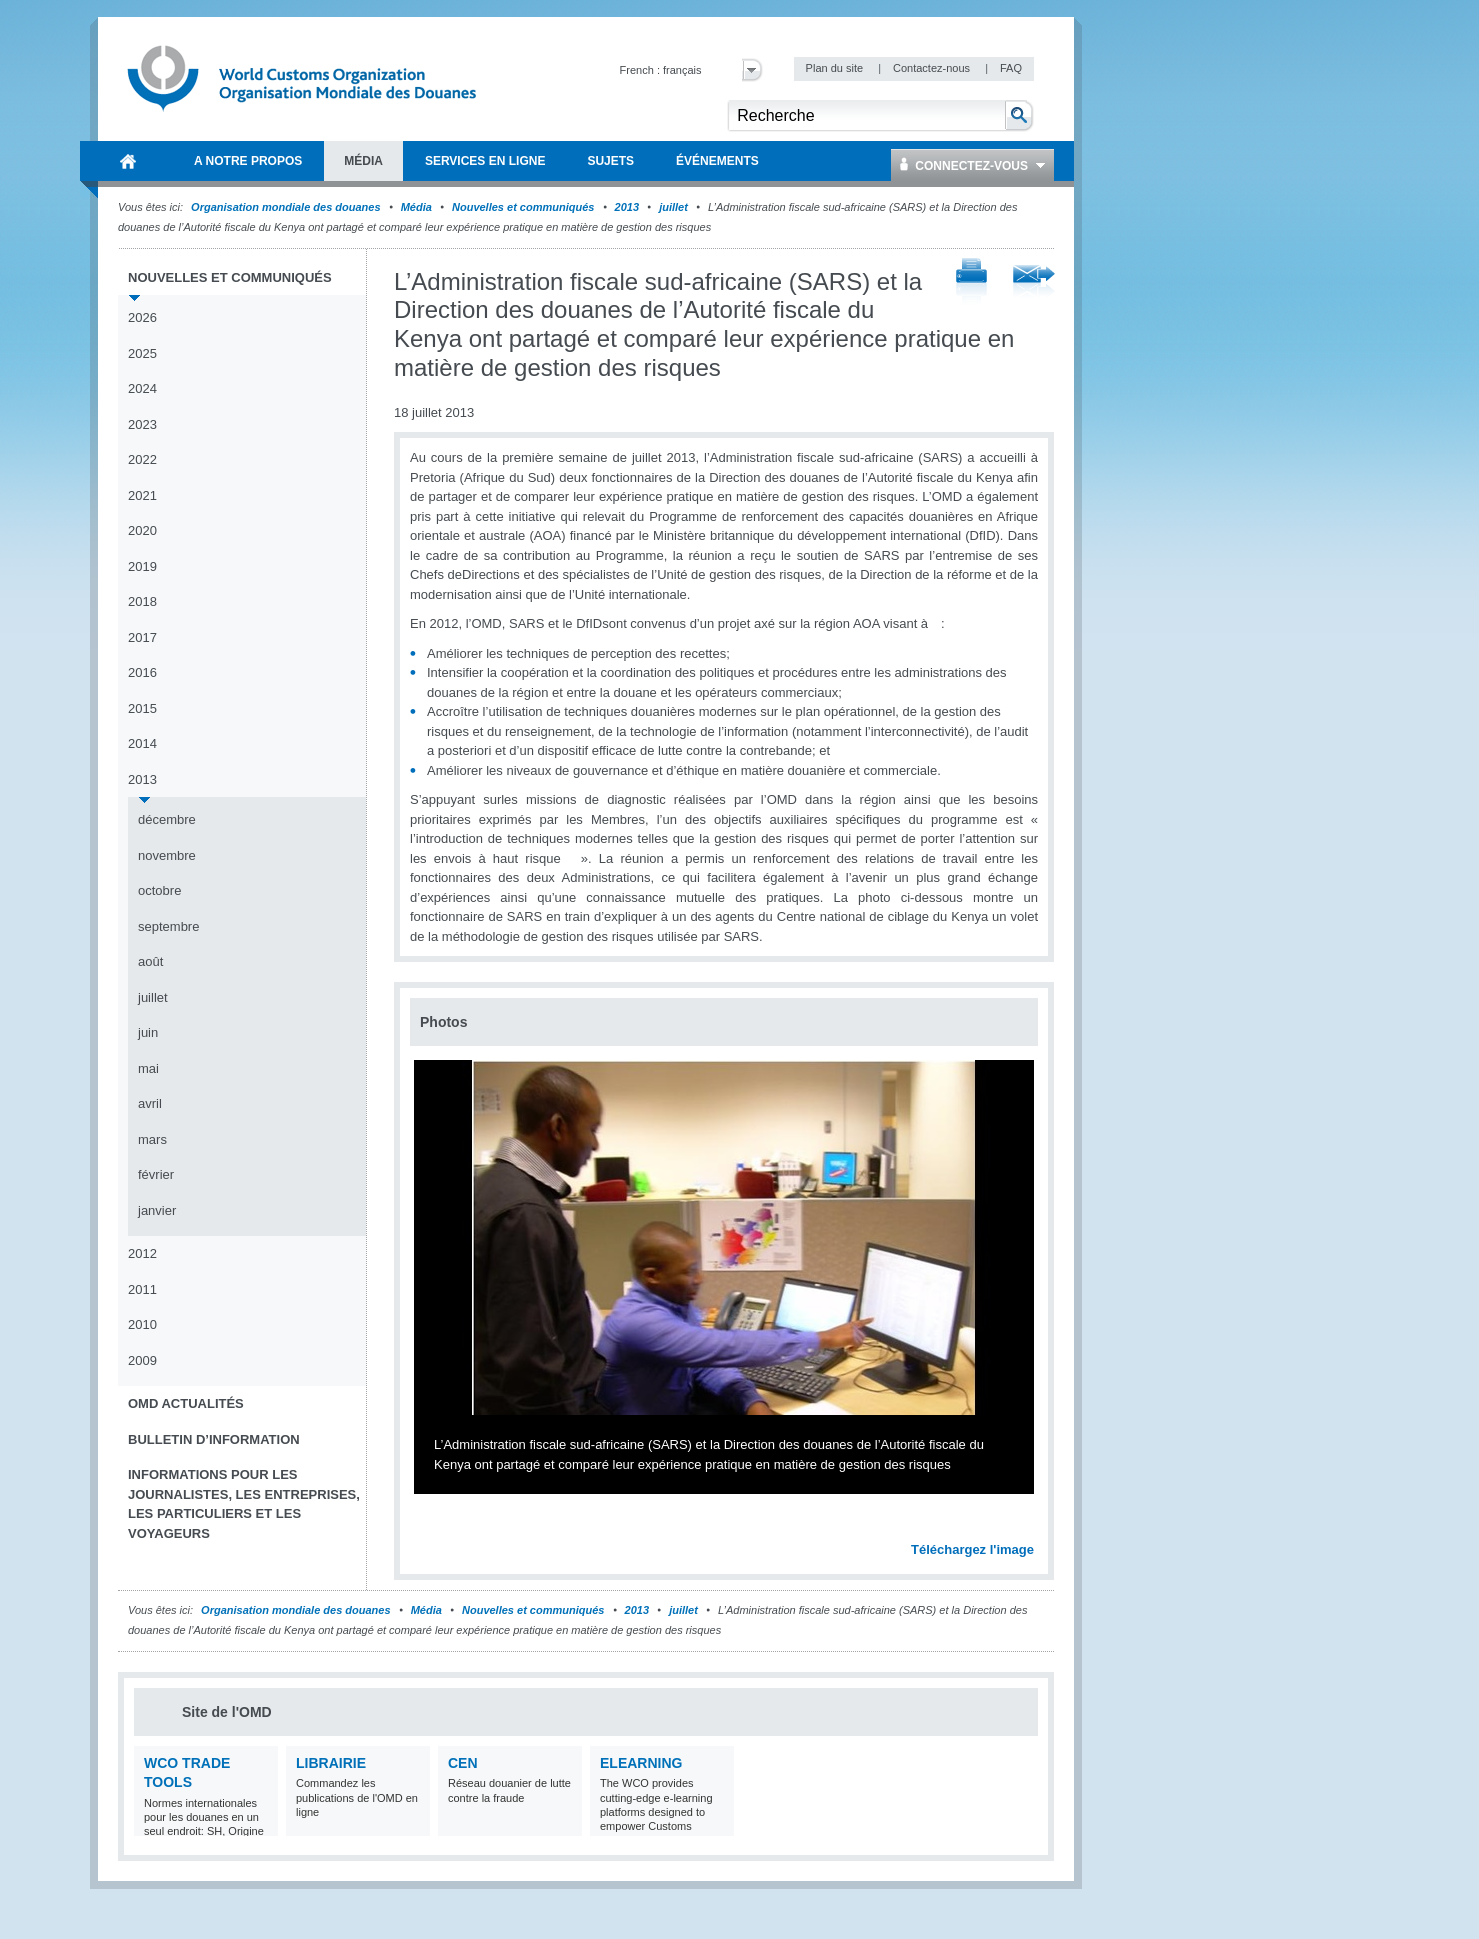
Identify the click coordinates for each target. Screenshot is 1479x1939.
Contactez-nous (933, 68)
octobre (159, 890)
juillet (673, 207)
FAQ (1011, 68)
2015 (142, 708)
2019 (142, 566)
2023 (142, 424)
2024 (142, 388)
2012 (142, 1253)
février (156, 1174)
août (150, 961)
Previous (431, 1527)
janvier (157, 1210)
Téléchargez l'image (972, 1549)
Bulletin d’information (214, 1439)
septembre (168, 926)
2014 (142, 743)
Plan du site (836, 68)
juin (148, 1032)
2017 (142, 637)
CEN (463, 1763)
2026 (142, 317)
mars (152, 1139)
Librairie (331, 1763)
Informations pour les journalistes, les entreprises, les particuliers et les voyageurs (244, 1504)
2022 (142, 459)
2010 (142, 1324)
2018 (142, 601)
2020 (142, 530)
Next (1030, 1527)
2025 (142, 353)
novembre (167, 855)
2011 (142, 1289)
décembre (167, 819)
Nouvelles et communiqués (523, 207)
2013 (627, 207)
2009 (142, 1360)
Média (416, 207)
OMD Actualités (186, 1403)
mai (148, 1068)
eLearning (641, 1763)
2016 (142, 672)
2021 (142, 495)
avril (150, 1103)
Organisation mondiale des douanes (285, 207)
